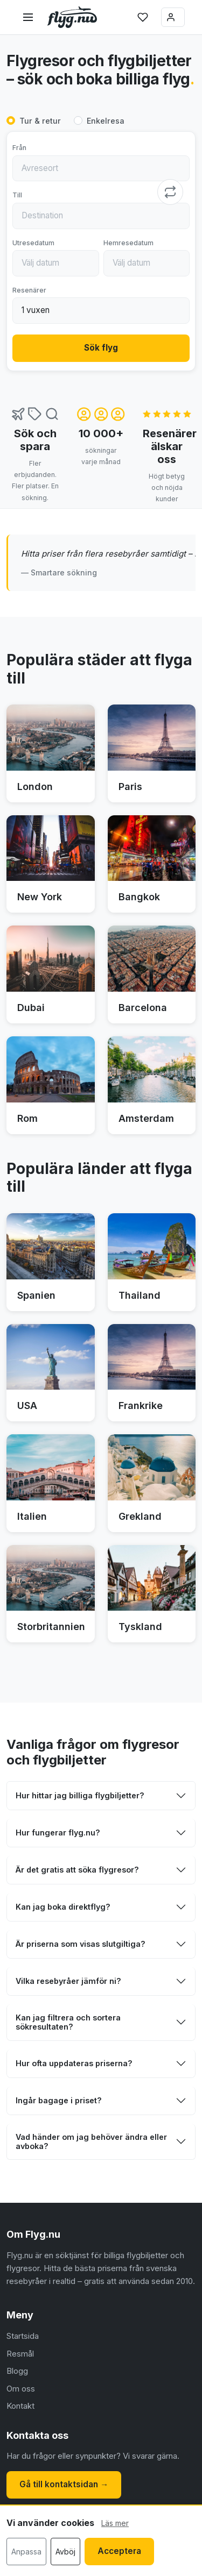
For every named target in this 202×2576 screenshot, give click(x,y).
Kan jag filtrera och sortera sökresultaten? (68, 2022)
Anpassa (26, 2551)
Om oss (20, 2388)
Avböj (65, 2551)
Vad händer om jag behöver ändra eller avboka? (91, 2141)
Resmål (20, 2354)
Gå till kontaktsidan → (63, 2484)
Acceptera (119, 2551)
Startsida (22, 2336)
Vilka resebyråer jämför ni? (68, 1981)
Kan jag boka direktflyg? (63, 1906)
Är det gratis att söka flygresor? (77, 1869)
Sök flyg (101, 348)
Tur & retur (40, 120)
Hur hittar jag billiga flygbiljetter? (80, 1795)
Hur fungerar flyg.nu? (58, 1832)
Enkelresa (105, 120)
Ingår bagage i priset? (59, 2100)
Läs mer (115, 2523)
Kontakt (20, 2406)
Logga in (171, 17)
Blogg (17, 2371)
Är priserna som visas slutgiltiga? (80, 1943)
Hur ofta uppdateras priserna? (74, 2063)
